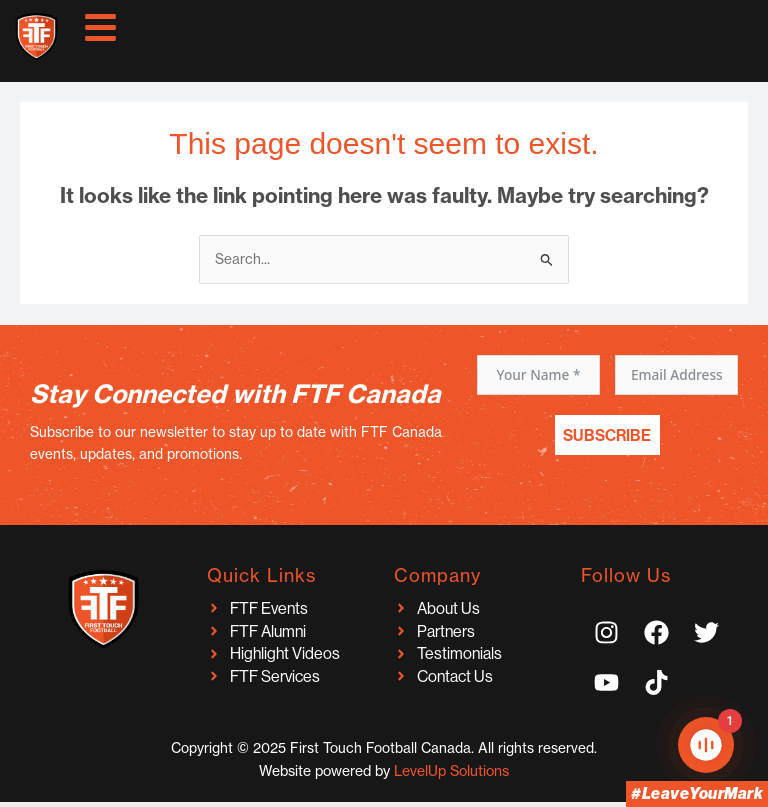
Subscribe (607, 435)
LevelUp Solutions (451, 771)
